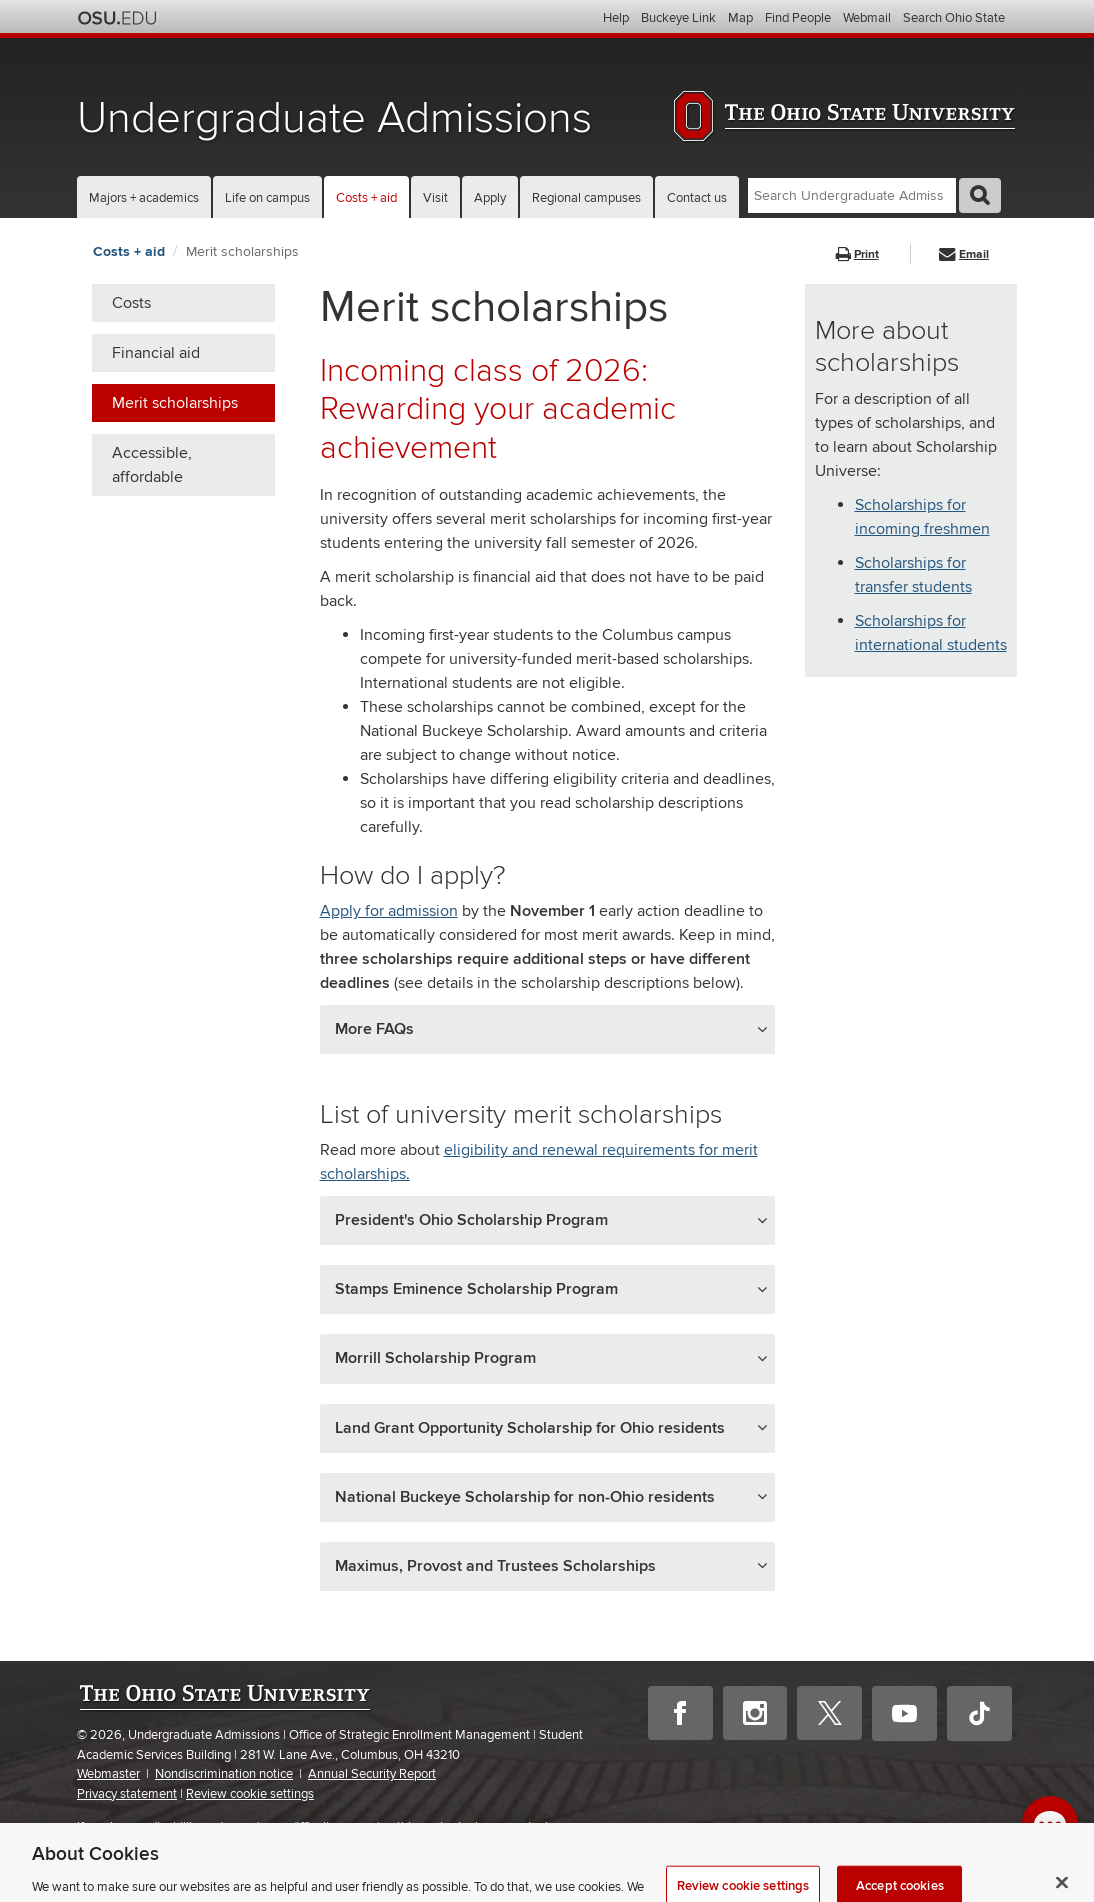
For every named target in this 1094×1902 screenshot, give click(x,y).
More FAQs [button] (374, 1029)
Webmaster (108, 1774)
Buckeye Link (678, 18)
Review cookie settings (250, 1794)
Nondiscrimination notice (224, 1774)
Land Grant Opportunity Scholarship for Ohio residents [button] (530, 1428)
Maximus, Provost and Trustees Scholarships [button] (495, 1566)
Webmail (867, 18)
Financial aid (156, 353)
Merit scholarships (242, 251)
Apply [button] (490, 198)
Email (964, 254)
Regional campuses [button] (586, 198)
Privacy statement (127, 1794)
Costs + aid (129, 251)
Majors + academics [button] (144, 198)
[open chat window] (1050, 1824)
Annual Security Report (372, 1774)
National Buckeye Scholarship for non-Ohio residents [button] (525, 1497)
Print (857, 254)
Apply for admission (389, 911)
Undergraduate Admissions (334, 118)
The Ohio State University (117, 18)
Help (616, 18)
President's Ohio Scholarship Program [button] (471, 1220)
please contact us (516, 1827)
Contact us (697, 198)
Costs (131, 303)
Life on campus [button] (267, 198)
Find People (798, 18)
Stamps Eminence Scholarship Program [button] (476, 1289)
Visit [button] (435, 198)
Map (740, 18)
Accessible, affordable (152, 465)
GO (980, 195)
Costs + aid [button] (366, 198)
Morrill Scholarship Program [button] (435, 1358)
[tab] (547, 1029)
